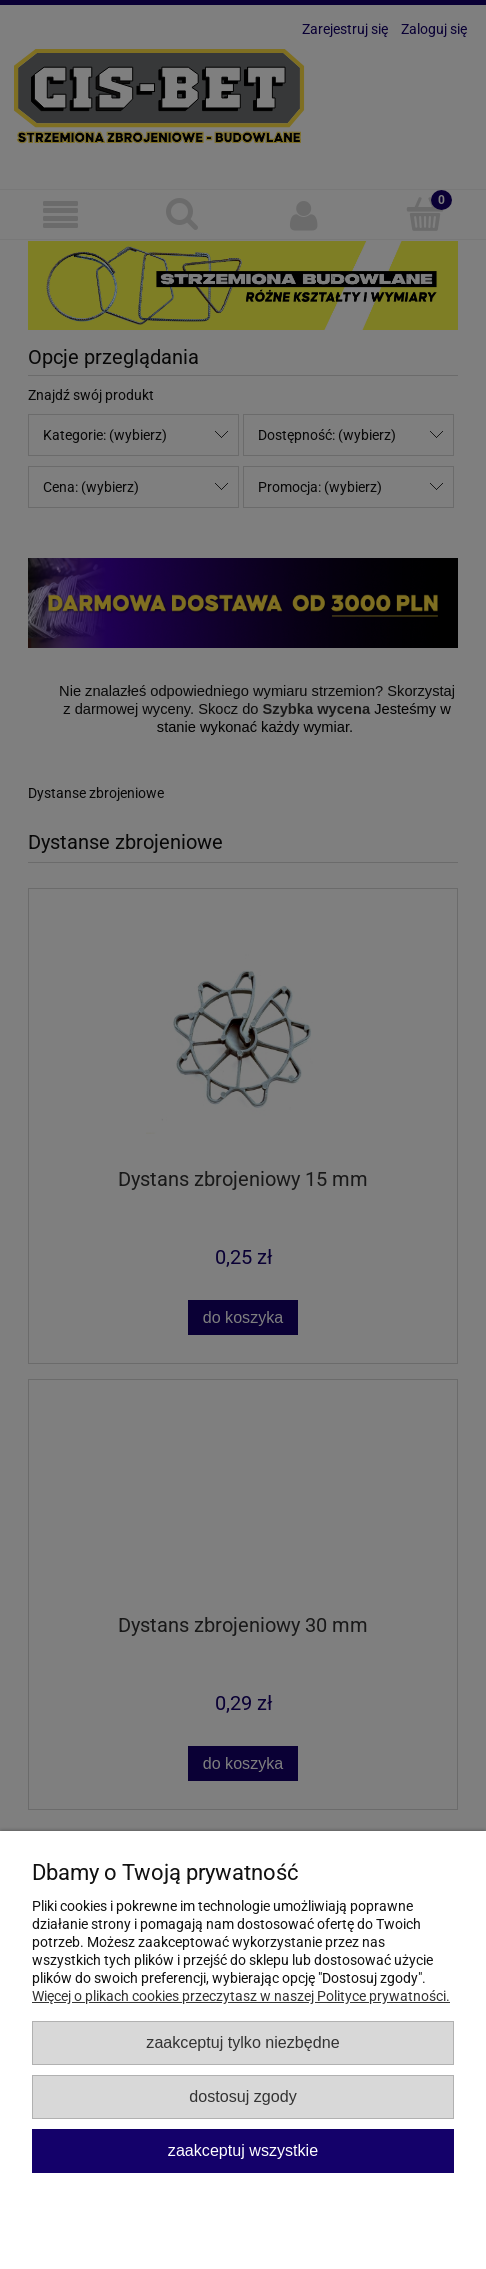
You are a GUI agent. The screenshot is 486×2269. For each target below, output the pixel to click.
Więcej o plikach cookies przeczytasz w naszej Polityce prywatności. (241, 1996)
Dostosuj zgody (242, 2096)
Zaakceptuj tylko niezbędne (242, 2042)
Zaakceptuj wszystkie (243, 2150)
